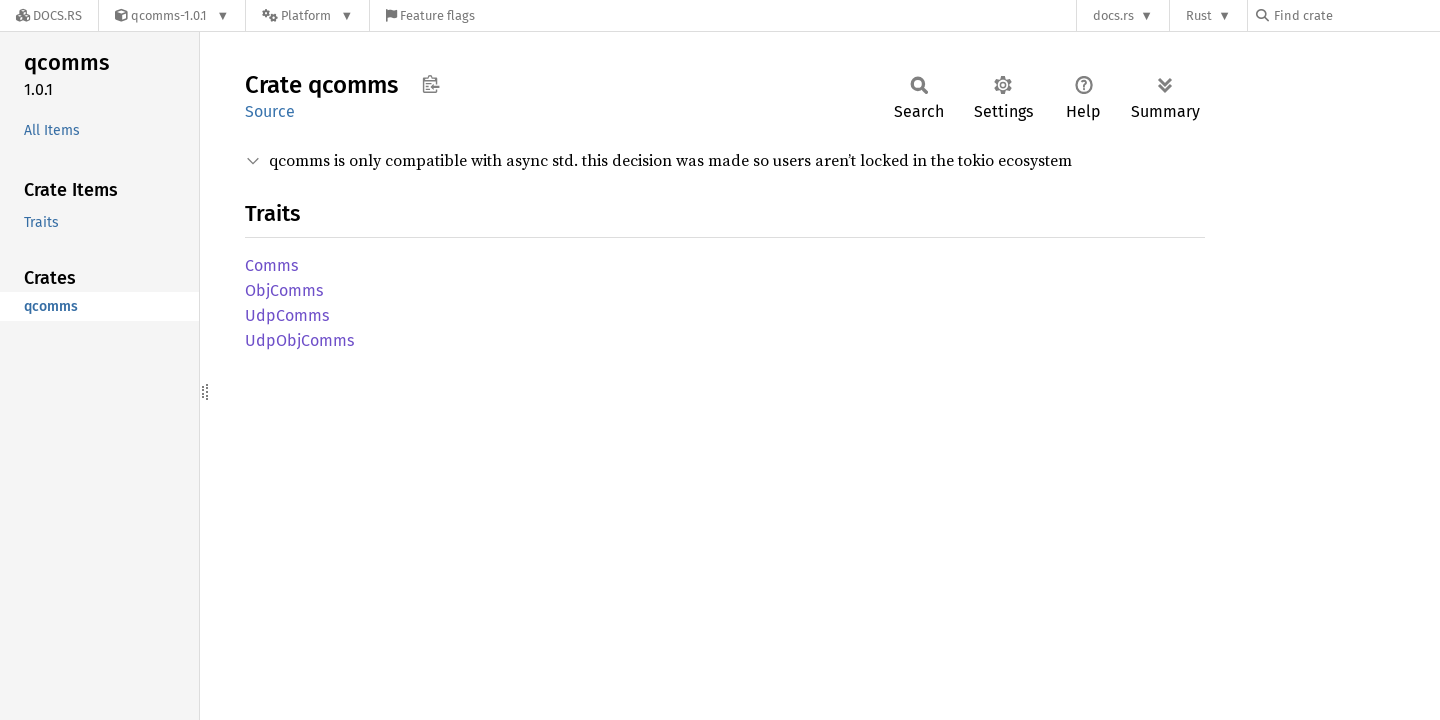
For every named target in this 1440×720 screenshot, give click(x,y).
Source (270, 111)
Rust (1199, 15)
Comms (271, 265)
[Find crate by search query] (1356, 15)
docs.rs (1113, 15)
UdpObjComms (299, 340)
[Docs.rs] (49, 15)
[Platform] (307, 15)
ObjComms (284, 290)
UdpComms (287, 315)
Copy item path (430, 84)
